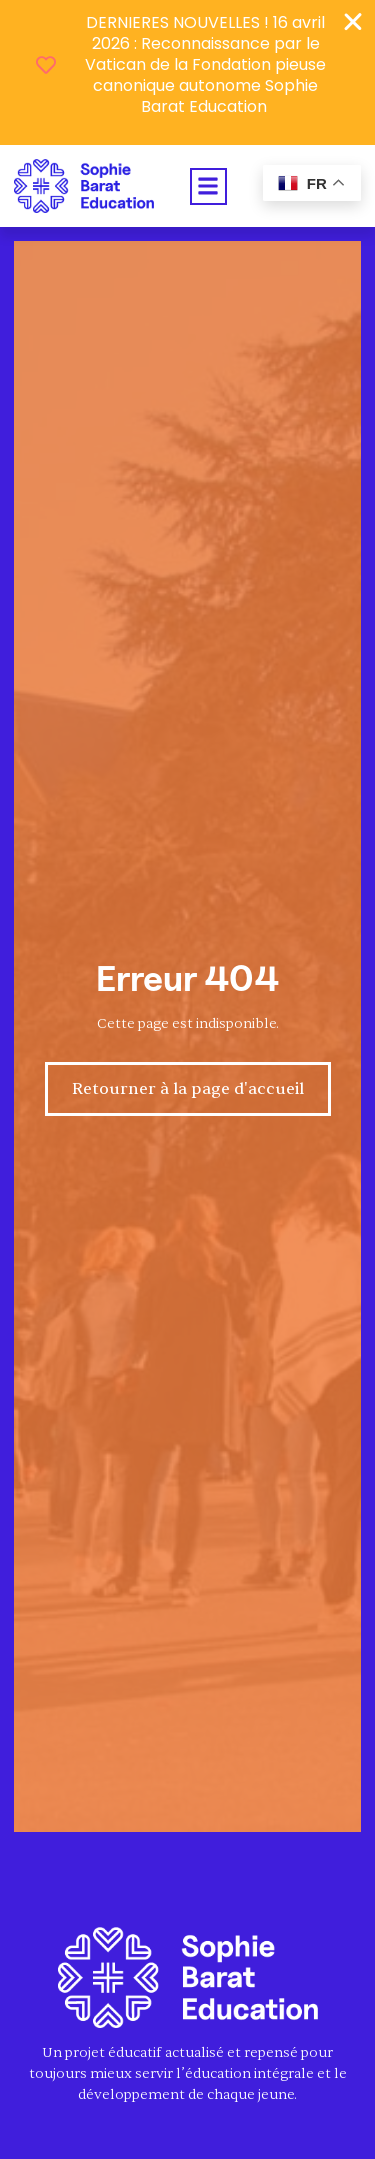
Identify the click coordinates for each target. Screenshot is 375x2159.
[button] (208, 186)
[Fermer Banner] (353, 22)
